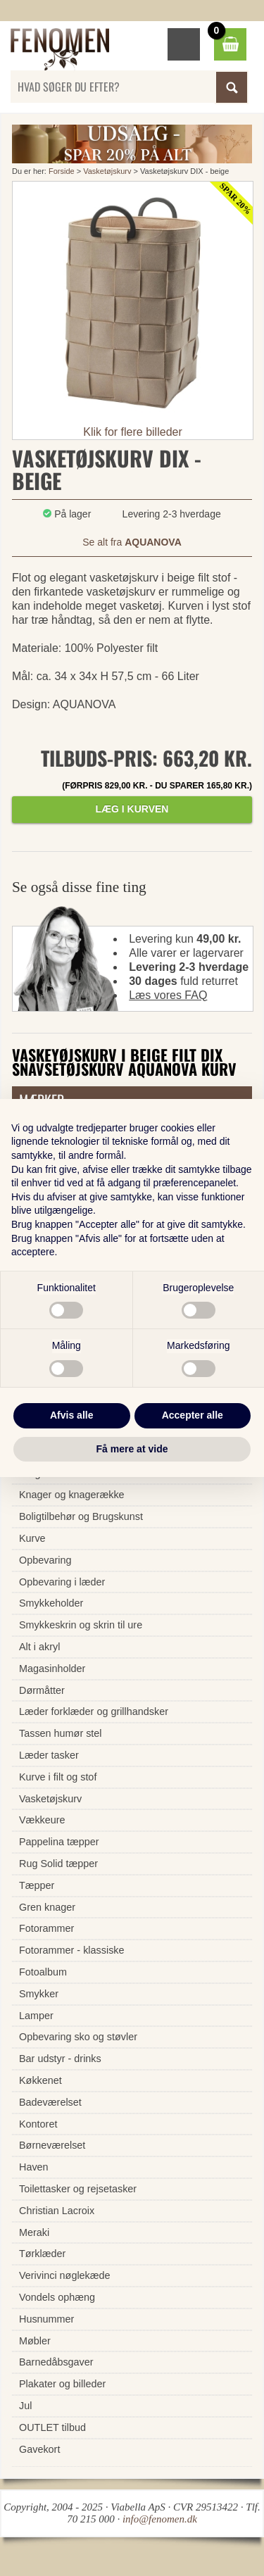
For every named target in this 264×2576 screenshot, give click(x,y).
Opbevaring (45, 1560)
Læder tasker (49, 1755)
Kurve (32, 1538)
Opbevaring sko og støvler (78, 2036)
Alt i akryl (39, 1646)
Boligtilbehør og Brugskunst (81, 1516)
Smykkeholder (51, 1603)
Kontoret (38, 2124)
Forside (62, 171)
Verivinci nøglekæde (65, 2275)
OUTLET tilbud (52, 2427)
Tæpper (36, 1885)
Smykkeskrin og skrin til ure (80, 1625)
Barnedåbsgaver (56, 2362)
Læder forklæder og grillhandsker (93, 1711)
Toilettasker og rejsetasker (78, 2188)
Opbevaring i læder (62, 1582)
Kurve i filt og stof (57, 1777)
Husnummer (46, 2319)
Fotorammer (46, 1928)
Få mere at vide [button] (132, 1449)
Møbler (35, 2340)
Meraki (34, 2232)
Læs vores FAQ (168, 995)
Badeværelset (50, 2102)
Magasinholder (52, 1668)
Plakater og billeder (62, 2383)
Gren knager (47, 1907)
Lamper (36, 2015)
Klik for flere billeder (132, 432)
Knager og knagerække (72, 1494)
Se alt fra (132, 542)
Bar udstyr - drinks (60, 2058)
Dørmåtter (42, 1690)
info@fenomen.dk (159, 2519)
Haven (34, 2167)
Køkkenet (40, 2080)
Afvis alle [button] (71, 1415)
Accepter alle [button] (192, 1415)
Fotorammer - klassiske (72, 1950)
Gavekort (39, 2449)
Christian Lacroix (56, 2210)
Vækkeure (42, 1820)
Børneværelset (52, 2145)
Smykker (38, 1993)
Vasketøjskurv (107, 171)
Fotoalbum (43, 1972)
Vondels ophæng (57, 2297)
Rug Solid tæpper (58, 1863)
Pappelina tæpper (59, 1841)
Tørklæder (42, 2253)
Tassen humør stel (60, 1733)
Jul (25, 2405)
